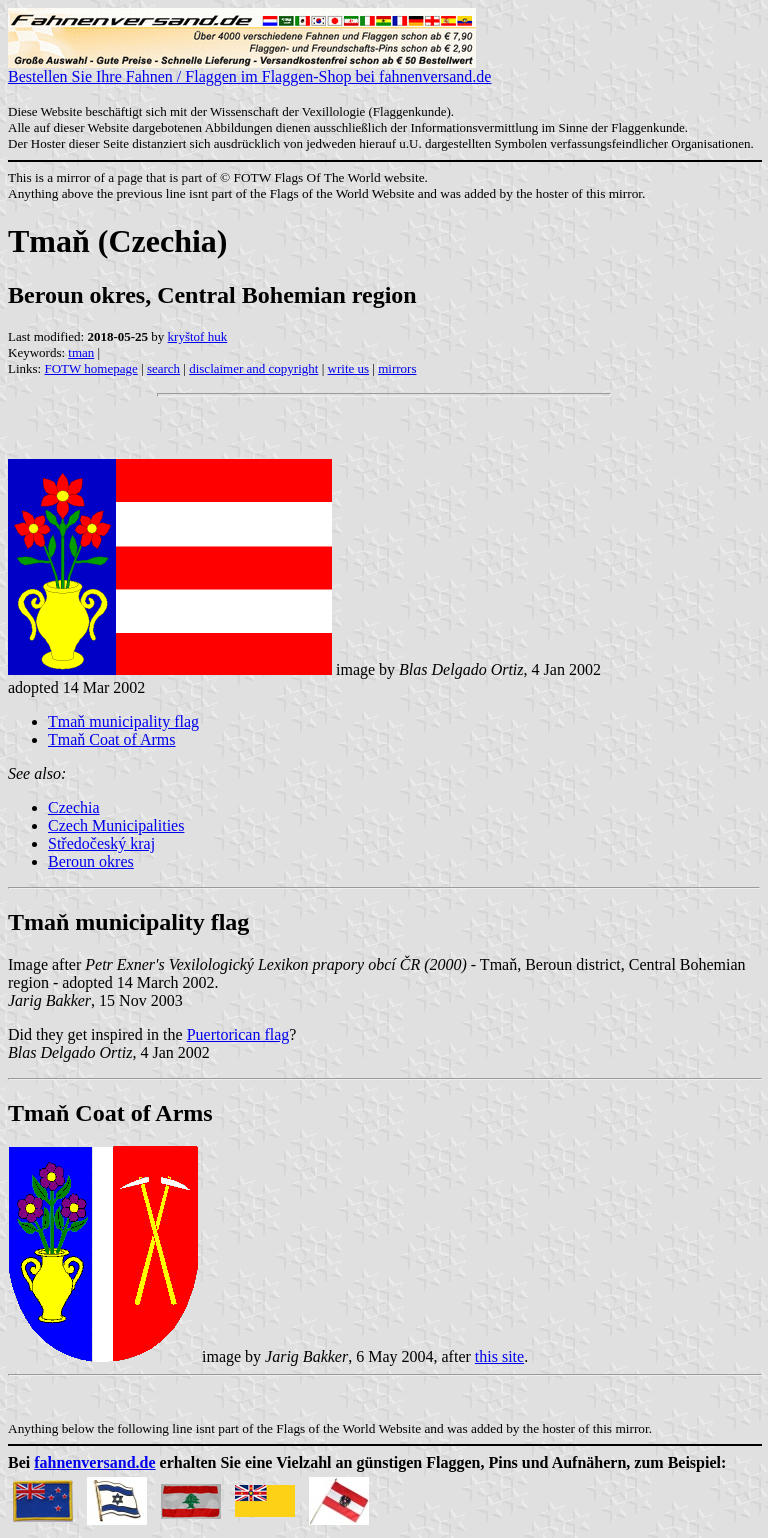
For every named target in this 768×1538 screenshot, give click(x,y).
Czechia (74, 807)
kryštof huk (198, 336)
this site (499, 1356)
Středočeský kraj (101, 843)
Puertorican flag (238, 1034)
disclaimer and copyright (253, 368)
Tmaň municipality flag (123, 721)
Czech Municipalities (116, 825)
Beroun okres (91, 861)
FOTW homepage (90, 368)
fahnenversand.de (94, 1462)
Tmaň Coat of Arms (112, 739)
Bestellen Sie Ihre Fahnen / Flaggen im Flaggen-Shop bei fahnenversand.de (249, 69)
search (163, 368)
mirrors (397, 368)
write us (349, 368)
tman (81, 352)
